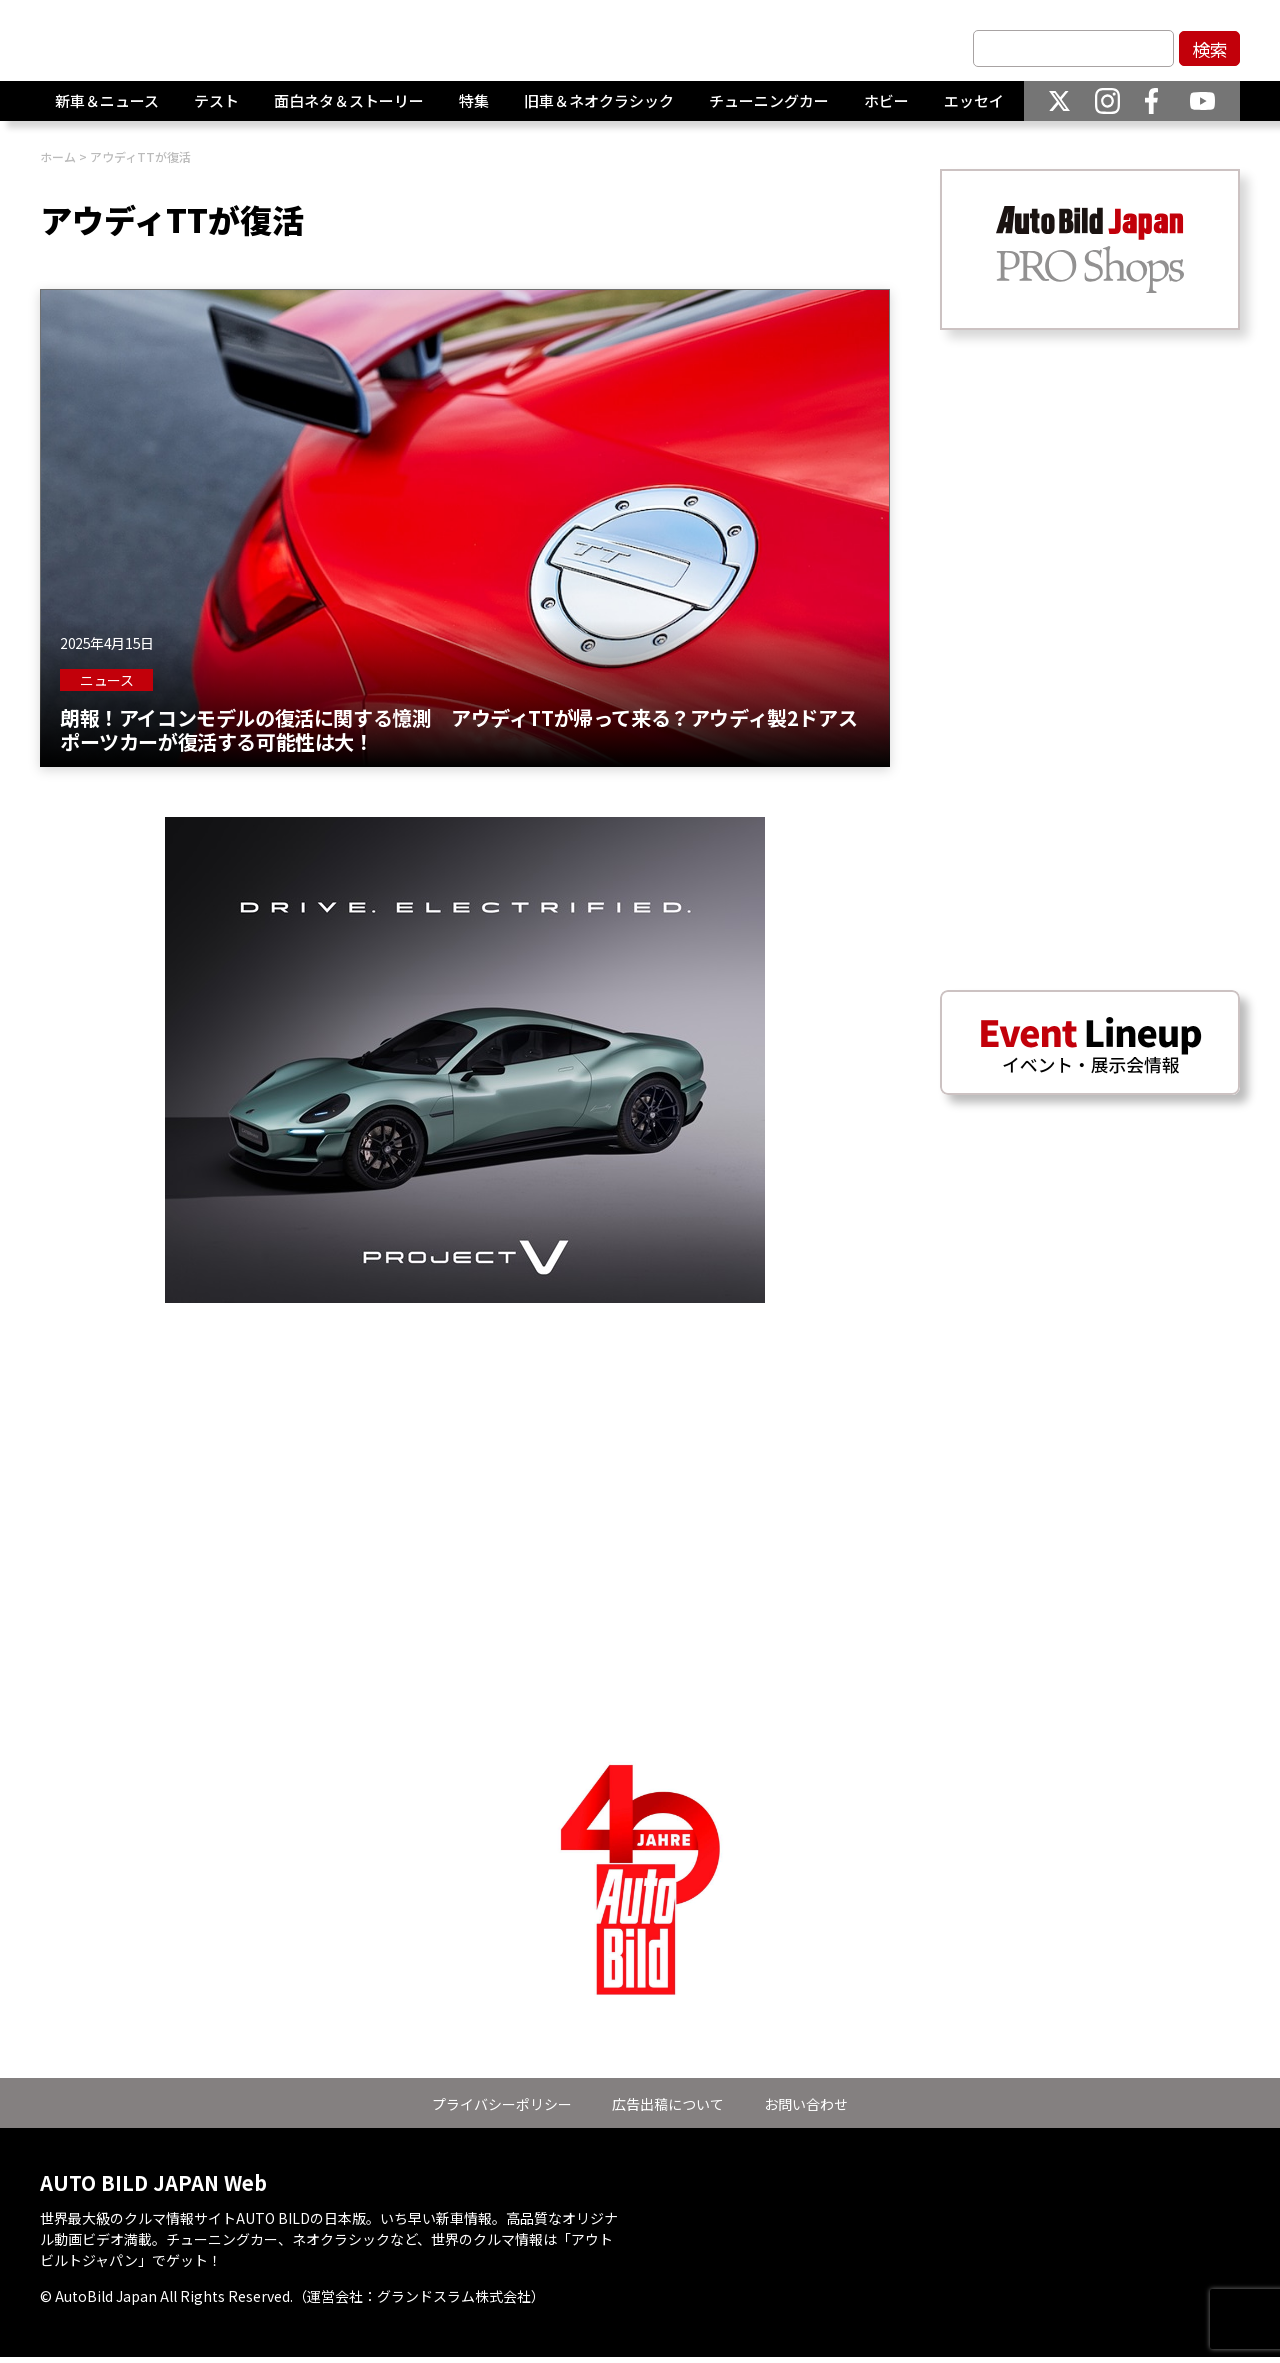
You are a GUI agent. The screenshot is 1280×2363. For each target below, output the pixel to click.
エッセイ (974, 109)
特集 (474, 109)
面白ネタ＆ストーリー (349, 109)
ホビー (886, 109)
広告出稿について (668, 2104)
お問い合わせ (806, 2104)
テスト (216, 109)
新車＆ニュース (107, 109)
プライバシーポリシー (502, 2104)
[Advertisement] (465, 1443)
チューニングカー (769, 109)
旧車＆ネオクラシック (599, 109)
